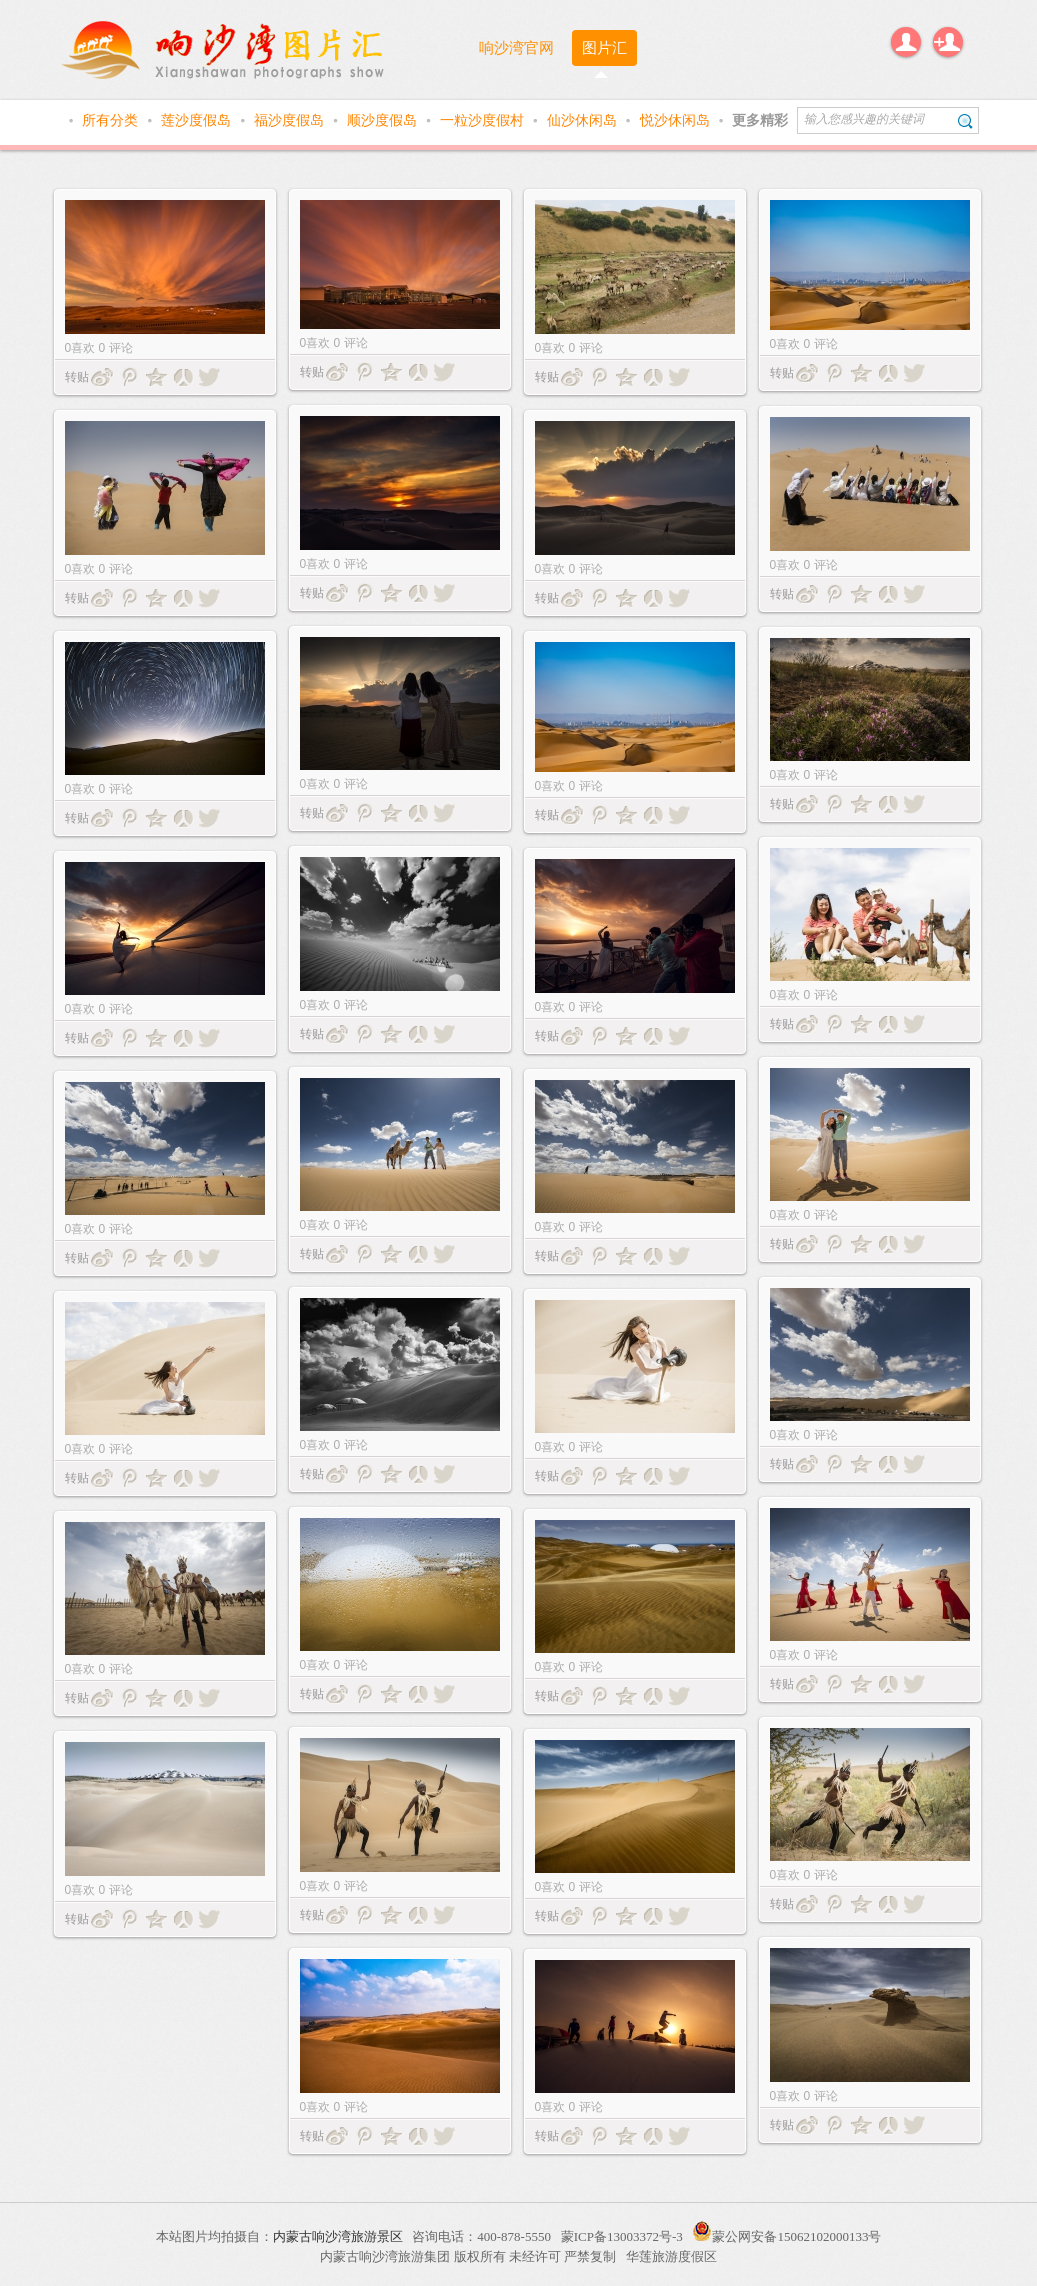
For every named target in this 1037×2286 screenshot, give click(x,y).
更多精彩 (760, 120)
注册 (948, 42)
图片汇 (604, 47)
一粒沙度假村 (484, 120)
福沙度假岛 (291, 120)
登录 (906, 42)
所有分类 (112, 120)
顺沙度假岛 (384, 120)
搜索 (965, 120)
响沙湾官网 (516, 47)
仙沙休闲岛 (584, 120)
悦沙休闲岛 (677, 120)
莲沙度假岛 (198, 120)
